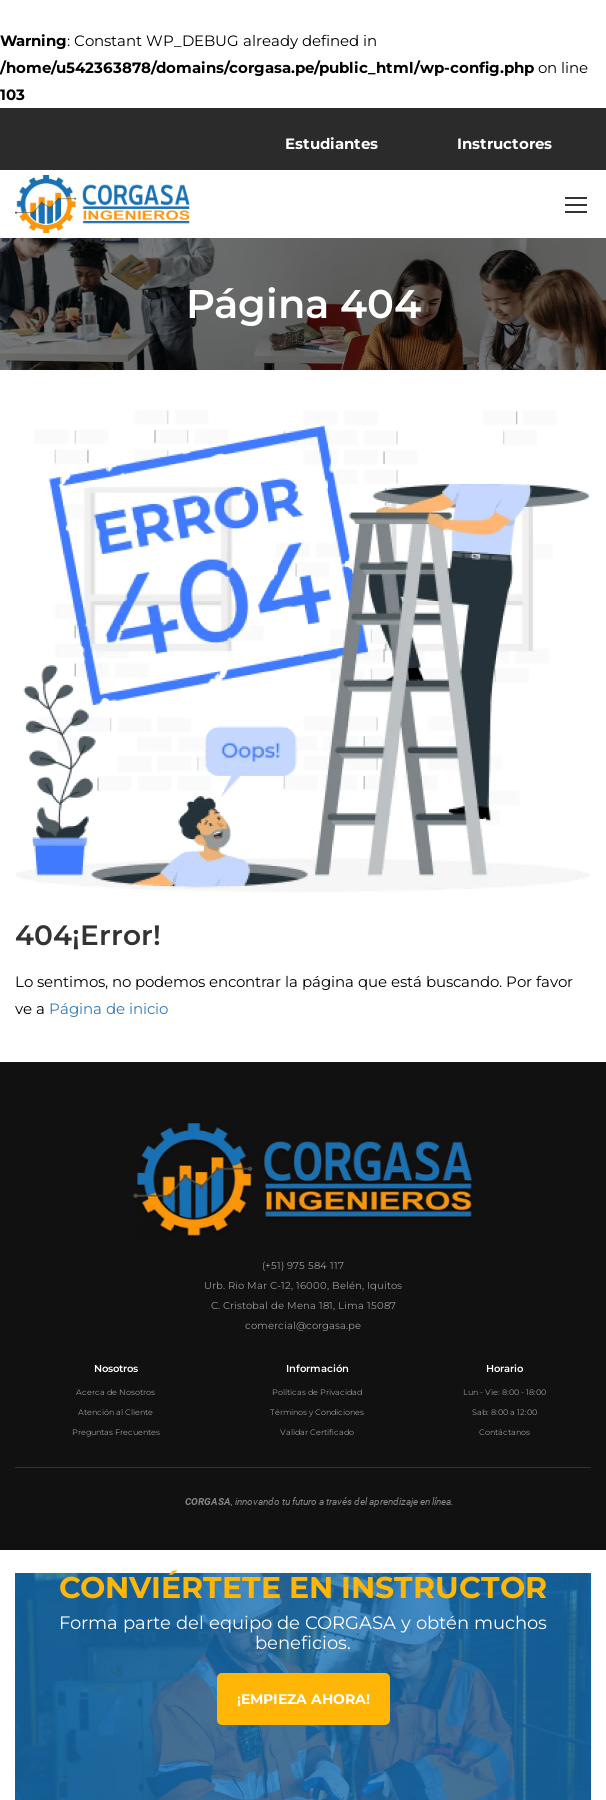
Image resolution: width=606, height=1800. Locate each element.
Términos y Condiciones (317, 1412)
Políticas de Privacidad (317, 1392)
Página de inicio (108, 1008)
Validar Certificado (317, 1432)
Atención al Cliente (115, 1412)
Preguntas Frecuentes (116, 1432)
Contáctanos (504, 1432)
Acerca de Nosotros (115, 1392)
